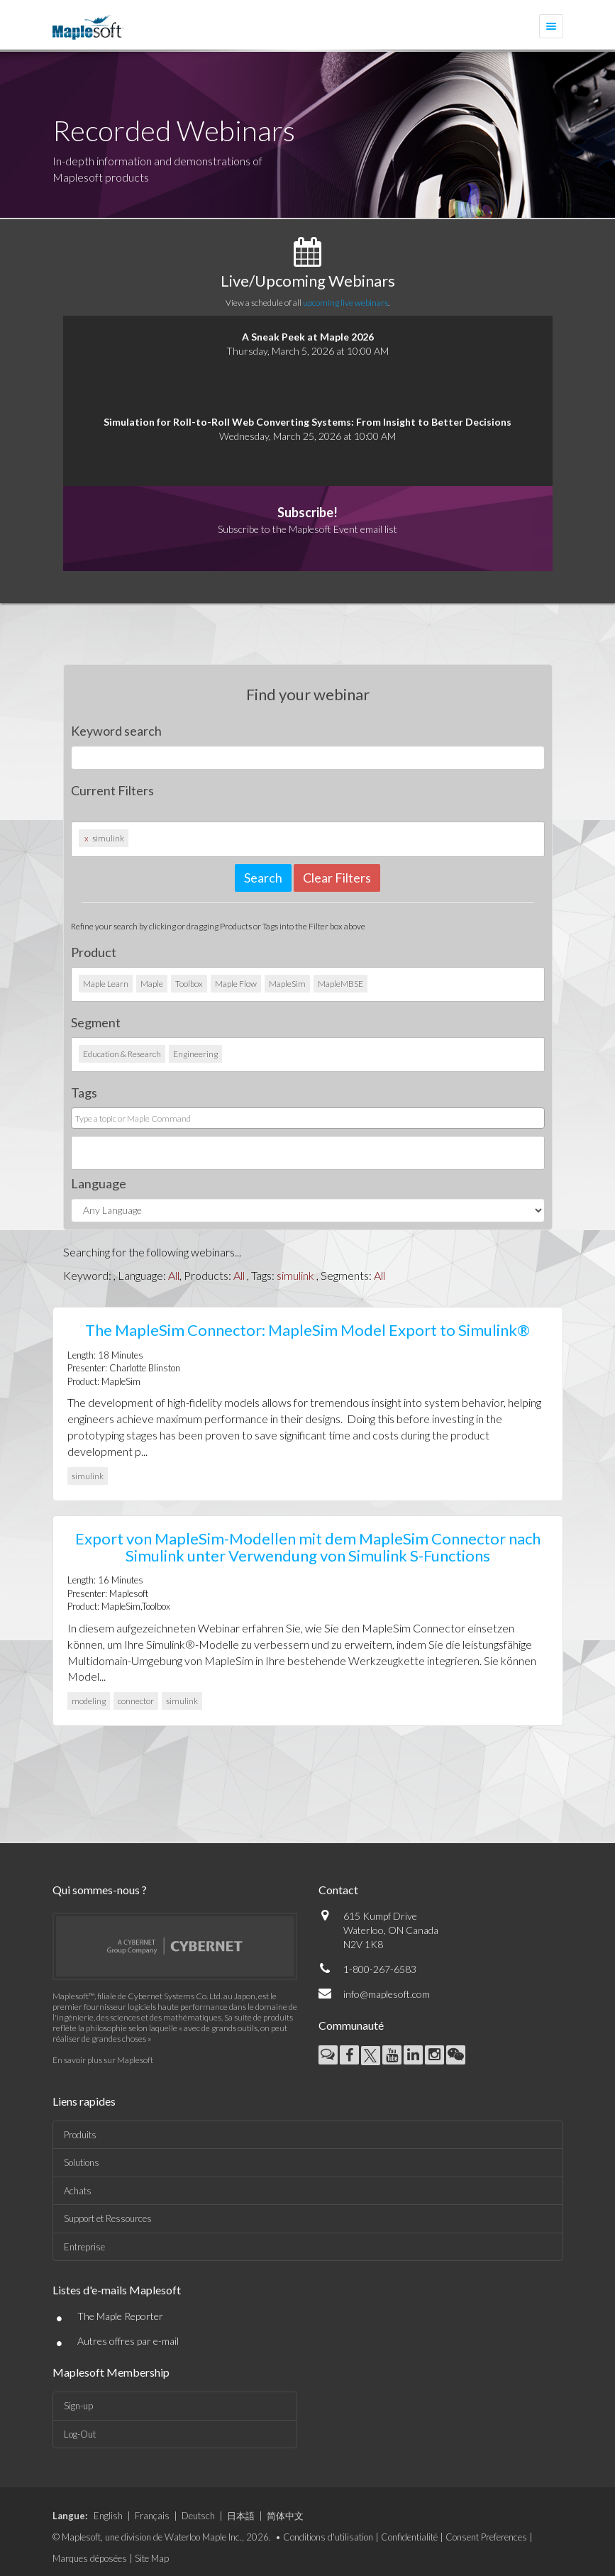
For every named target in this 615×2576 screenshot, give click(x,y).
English (108, 2515)
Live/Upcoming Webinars (308, 280)
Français (152, 2515)
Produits (80, 2134)
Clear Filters (337, 877)
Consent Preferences (486, 2537)
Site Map (152, 2558)
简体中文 (285, 2515)
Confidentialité (409, 2537)
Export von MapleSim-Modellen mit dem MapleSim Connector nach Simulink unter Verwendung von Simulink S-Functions (308, 1547)
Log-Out (80, 2434)
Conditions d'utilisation (328, 2537)
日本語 (241, 2515)
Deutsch (198, 2515)
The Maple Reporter (120, 2316)
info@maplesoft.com (386, 1994)
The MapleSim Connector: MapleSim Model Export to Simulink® (307, 1329)
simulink (295, 1275)
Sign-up (78, 2405)
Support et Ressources (108, 2218)
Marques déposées (89, 2558)
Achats (78, 2190)
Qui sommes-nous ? (99, 1889)
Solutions (81, 2162)
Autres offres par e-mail (128, 2341)
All (173, 1275)
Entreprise (84, 2246)
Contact (338, 1889)
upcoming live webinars (345, 302)
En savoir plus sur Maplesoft (102, 2060)
